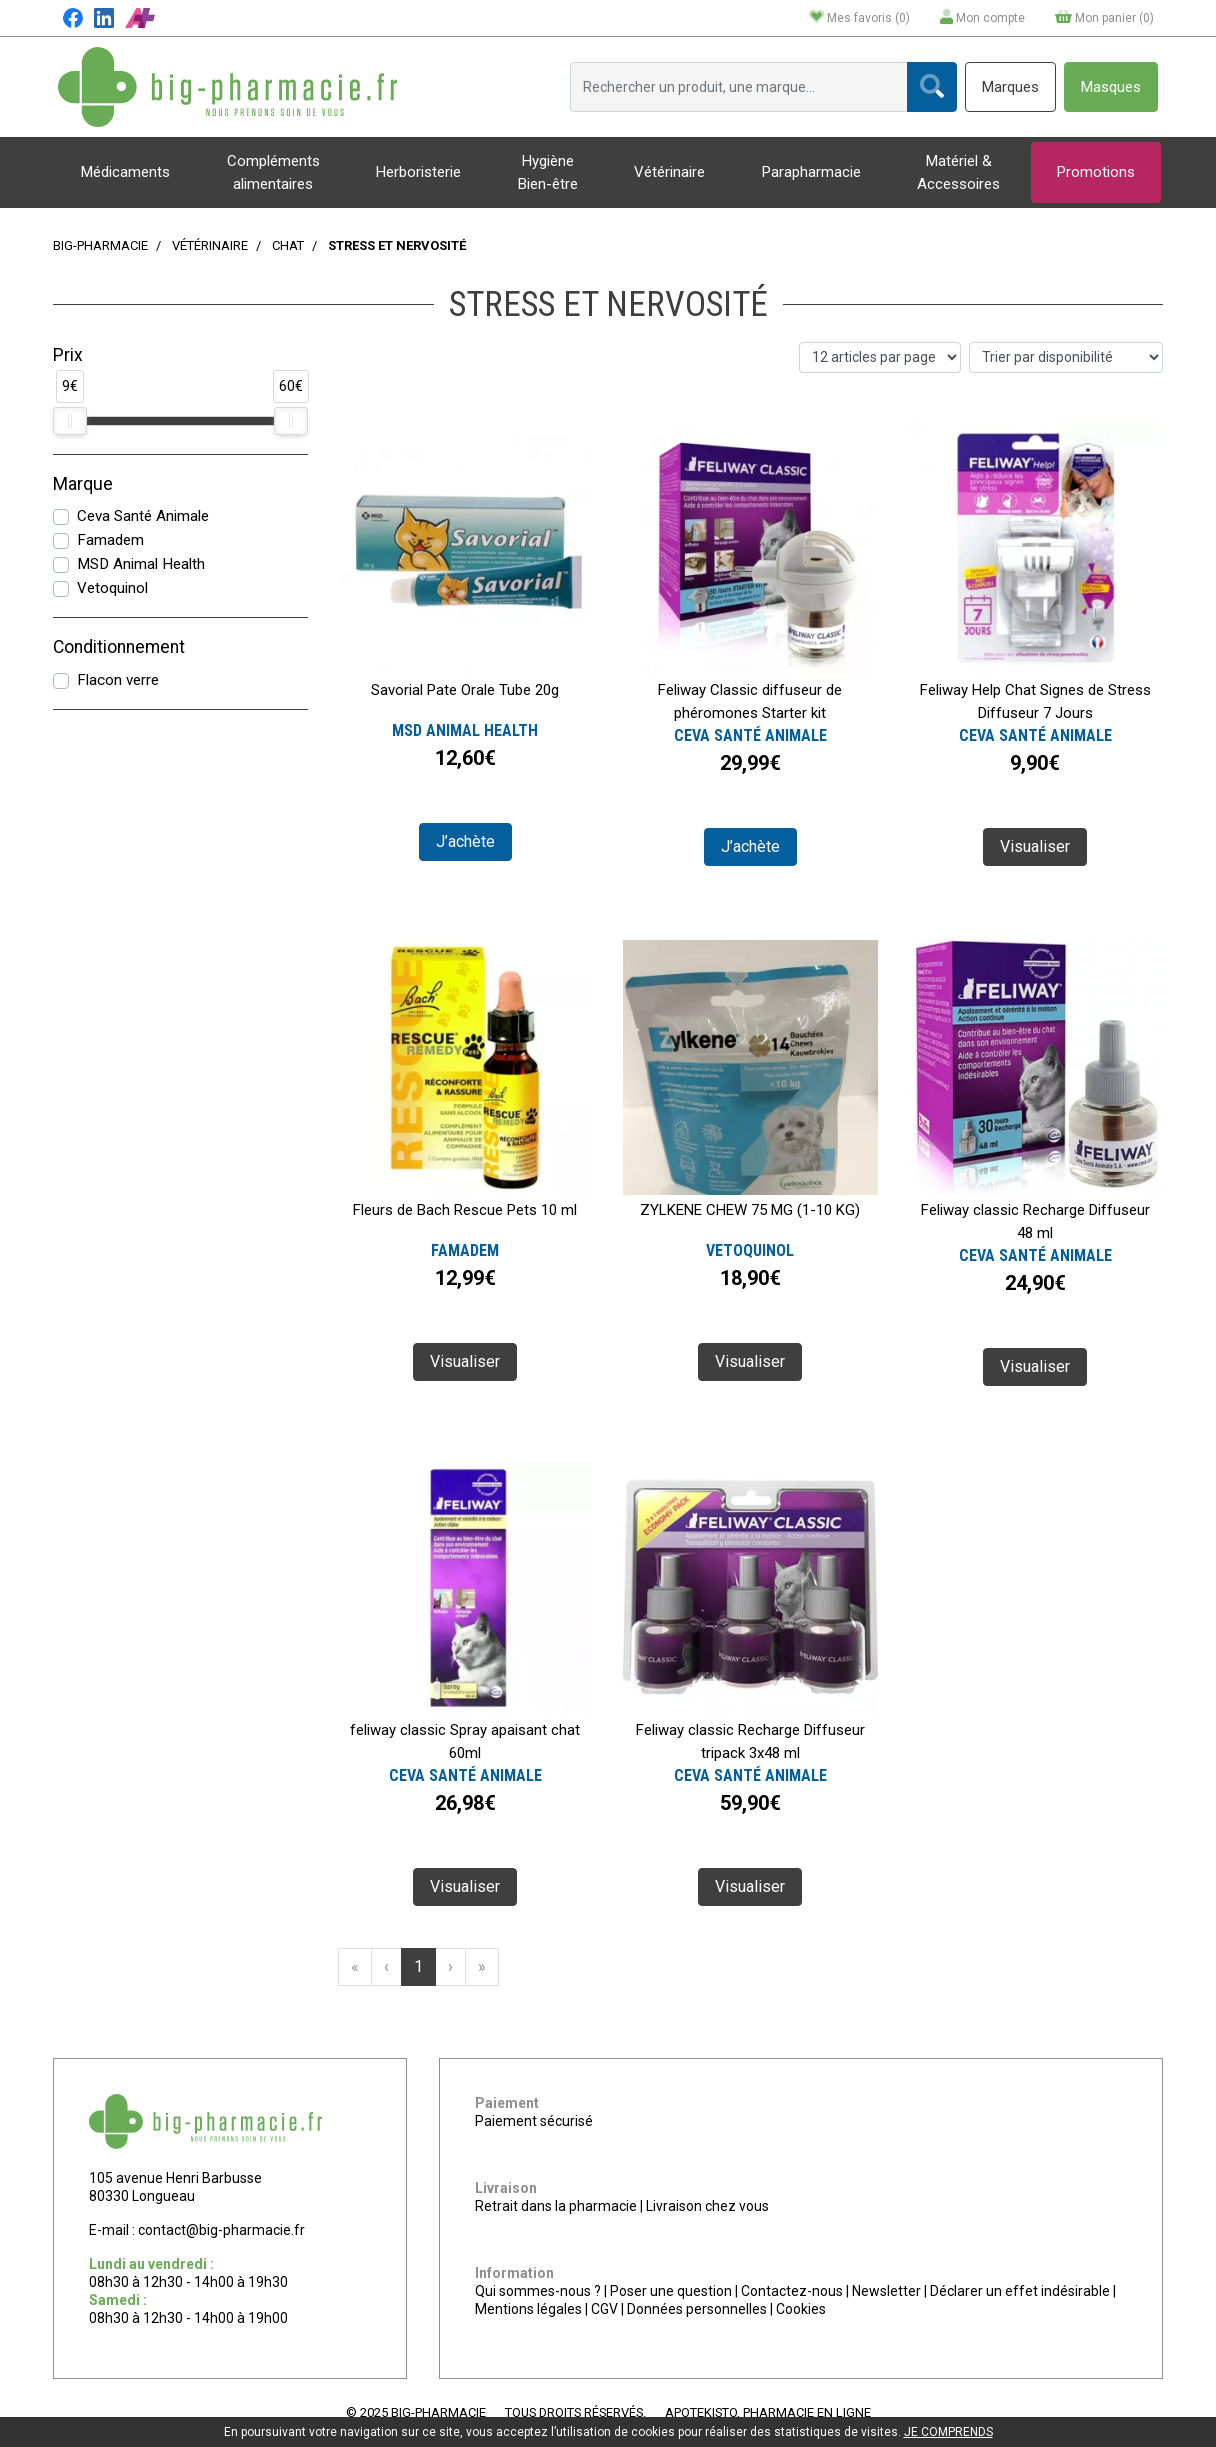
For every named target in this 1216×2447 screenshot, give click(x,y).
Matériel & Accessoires (958, 172)
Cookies (801, 2309)
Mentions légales (528, 2309)
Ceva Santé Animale (143, 516)
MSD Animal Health (141, 564)
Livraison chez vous (707, 2206)
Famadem (110, 540)
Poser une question (671, 2291)
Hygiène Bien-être (548, 172)
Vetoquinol (112, 588)
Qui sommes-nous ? (538, 2291)
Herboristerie (418, 172)
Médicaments (125, 172)
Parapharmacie (811, 172)
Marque (83, 484)
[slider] (70, 421)
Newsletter (886, 2291)
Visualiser (1035, 846)
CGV (604, 2309)
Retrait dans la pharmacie (556, 2206)
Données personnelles (697, 2309)
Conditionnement (119, 647)
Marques (1010, 87)
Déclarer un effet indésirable (1020, 2291)
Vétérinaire (669, 172)
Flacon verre (118, 680)
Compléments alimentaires (273, 172)
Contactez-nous (792, 2291)
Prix (68, 355)
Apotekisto (768, 2412)
